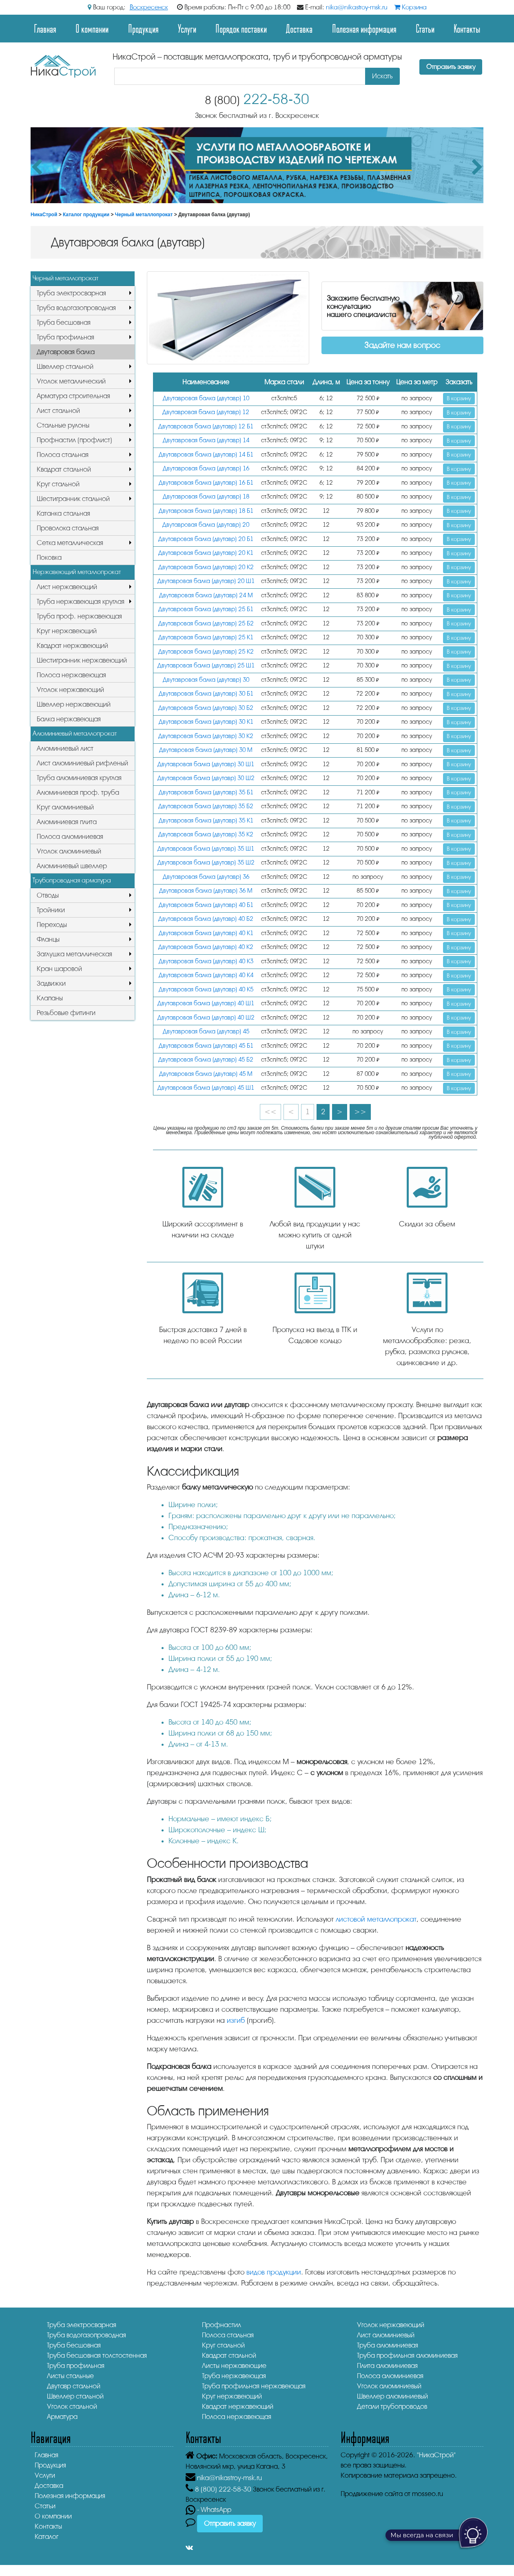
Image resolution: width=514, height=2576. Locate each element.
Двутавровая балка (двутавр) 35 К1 (206, 820)
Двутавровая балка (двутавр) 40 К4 (206, 975)
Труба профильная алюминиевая (407, 2355)
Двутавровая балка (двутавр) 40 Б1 (206, 905)
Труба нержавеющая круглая (80, 601)
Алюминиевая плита (67, 822)
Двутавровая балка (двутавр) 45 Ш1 (205, 1087)
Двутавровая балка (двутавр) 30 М (206, 750)
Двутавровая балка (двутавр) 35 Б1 (206, 792)
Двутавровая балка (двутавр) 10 (206, 398)
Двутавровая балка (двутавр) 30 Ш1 (205, 764)
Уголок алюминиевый (69, 851)
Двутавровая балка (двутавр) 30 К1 (206, 721)
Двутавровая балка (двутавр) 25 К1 (205, 637)
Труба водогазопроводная (76, 308)
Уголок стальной (72, 2406)
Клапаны (50, 998)
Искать (382, 76)
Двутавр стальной (73, 2386)
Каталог (46, 2537)
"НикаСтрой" (436, 2455)
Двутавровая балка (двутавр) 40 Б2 (205, 919)
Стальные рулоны (63, 425)
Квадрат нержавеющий (72, 646)
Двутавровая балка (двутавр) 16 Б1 (206, 482)
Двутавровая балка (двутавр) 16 (206, 468)
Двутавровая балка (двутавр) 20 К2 (206, 567)
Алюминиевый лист (65, 748)
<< (270, 1112)
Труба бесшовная (64, 322)
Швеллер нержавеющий (74, 704)
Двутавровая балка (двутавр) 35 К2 (205, 834)
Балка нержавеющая (69, 719)
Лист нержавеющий (67, 587)
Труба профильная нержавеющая (254, 2386)
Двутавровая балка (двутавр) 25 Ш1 (206, 665)
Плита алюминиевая (387, 2366)
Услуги (187, 28)
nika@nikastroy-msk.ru (357, 7)
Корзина (410, 7)
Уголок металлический (71, 381)
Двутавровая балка (66, 352)
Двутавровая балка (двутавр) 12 (205, 412)
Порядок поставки (241, 28)
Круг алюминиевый (65, 807)
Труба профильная (65, 337)
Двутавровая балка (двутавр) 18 (206, 496)
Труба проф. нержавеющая (79, 616)
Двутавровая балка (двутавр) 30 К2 (205, 736)
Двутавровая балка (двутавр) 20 (205, 524)
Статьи (425, 28)
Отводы (48, 895)
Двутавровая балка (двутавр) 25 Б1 (205, 609)
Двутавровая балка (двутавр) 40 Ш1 (205, 1003)
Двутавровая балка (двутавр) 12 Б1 (205, 426)
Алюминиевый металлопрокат (75, 733)
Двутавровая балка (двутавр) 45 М (206, 1074)
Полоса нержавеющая (71, 675)
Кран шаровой (59, 969)
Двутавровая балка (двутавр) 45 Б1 (206, 1045)
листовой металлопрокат (376, 1919)
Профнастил (221, 2325)
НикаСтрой (44, 214)
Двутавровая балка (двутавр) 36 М (206, 890)
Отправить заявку (450, 67)
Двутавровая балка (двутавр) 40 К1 (206, 933)
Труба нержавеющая (234, 2376)
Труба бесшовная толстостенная (97, 2355)
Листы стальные (70, 2376)
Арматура (62, 2417)
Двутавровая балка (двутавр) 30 (206, 679)
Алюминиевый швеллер (72, 866)
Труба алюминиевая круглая (79, 778)
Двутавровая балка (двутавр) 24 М (206, 595)
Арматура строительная (73, 396)
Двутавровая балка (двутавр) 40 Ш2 (206, 1017)
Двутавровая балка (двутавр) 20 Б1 (205, 539)
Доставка (299, 28)
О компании (92, 28)
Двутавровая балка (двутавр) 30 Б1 (206, 693)
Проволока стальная (68, 528)
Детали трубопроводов (392, 2406)
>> (360, 1112)
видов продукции (273, 2272)
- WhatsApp (208, 2510)
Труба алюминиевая (387, 2345)
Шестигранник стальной (73, 499)
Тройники (51, 910)
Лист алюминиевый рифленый (82, 763)
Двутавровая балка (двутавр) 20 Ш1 (206, 581)
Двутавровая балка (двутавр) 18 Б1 (206, 511)
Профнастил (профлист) (74, 440)
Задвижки (51, 983)
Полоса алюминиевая (70, 836)
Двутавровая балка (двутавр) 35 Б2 (205, 806)
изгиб (236, 2020)
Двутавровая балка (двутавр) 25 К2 (206, 651)
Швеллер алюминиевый (392, 2396)
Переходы (52, 925)
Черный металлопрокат (144, 214)
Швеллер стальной (65, 366)
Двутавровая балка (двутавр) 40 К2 (205, 947)
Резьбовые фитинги (66, 1013)
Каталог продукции (86, 214)
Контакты (467, 28)
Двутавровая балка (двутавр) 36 (206, 876)
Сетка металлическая (70, 543)
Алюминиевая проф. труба (78, 792)
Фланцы (48, 939)
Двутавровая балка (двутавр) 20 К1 (205, 553)
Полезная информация (364, 28)
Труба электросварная (71, 293)
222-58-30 (257, 99)
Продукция (143, 28)
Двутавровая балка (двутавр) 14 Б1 (206, 454)
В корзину (459, 398)
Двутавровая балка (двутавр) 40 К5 (206, 989)
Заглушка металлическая (74, 954)
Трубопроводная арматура (72, 880)
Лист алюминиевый (385, 2335)
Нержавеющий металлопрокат (77, 572)
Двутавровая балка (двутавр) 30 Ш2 (206, 778)
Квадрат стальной (64, 469)
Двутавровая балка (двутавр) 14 (206, 440)
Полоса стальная (63, 455)
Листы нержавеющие (234, 2366)
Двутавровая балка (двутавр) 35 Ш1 (205, 848)
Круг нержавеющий (67, 631)
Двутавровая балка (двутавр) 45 (206, 1031)
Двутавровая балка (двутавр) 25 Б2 (206, 623)
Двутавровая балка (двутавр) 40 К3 (206, 961)
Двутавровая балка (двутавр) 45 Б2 (205, 1059)
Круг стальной (58, 484)
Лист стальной (58, 411)
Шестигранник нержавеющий (82, 660)
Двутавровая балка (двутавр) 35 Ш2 (206, 862)
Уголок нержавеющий (70, 690)
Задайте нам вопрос (402, 345)
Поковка (49, 557)
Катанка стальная (63, 513)
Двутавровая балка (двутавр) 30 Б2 (205, 708)
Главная (45, 28)
